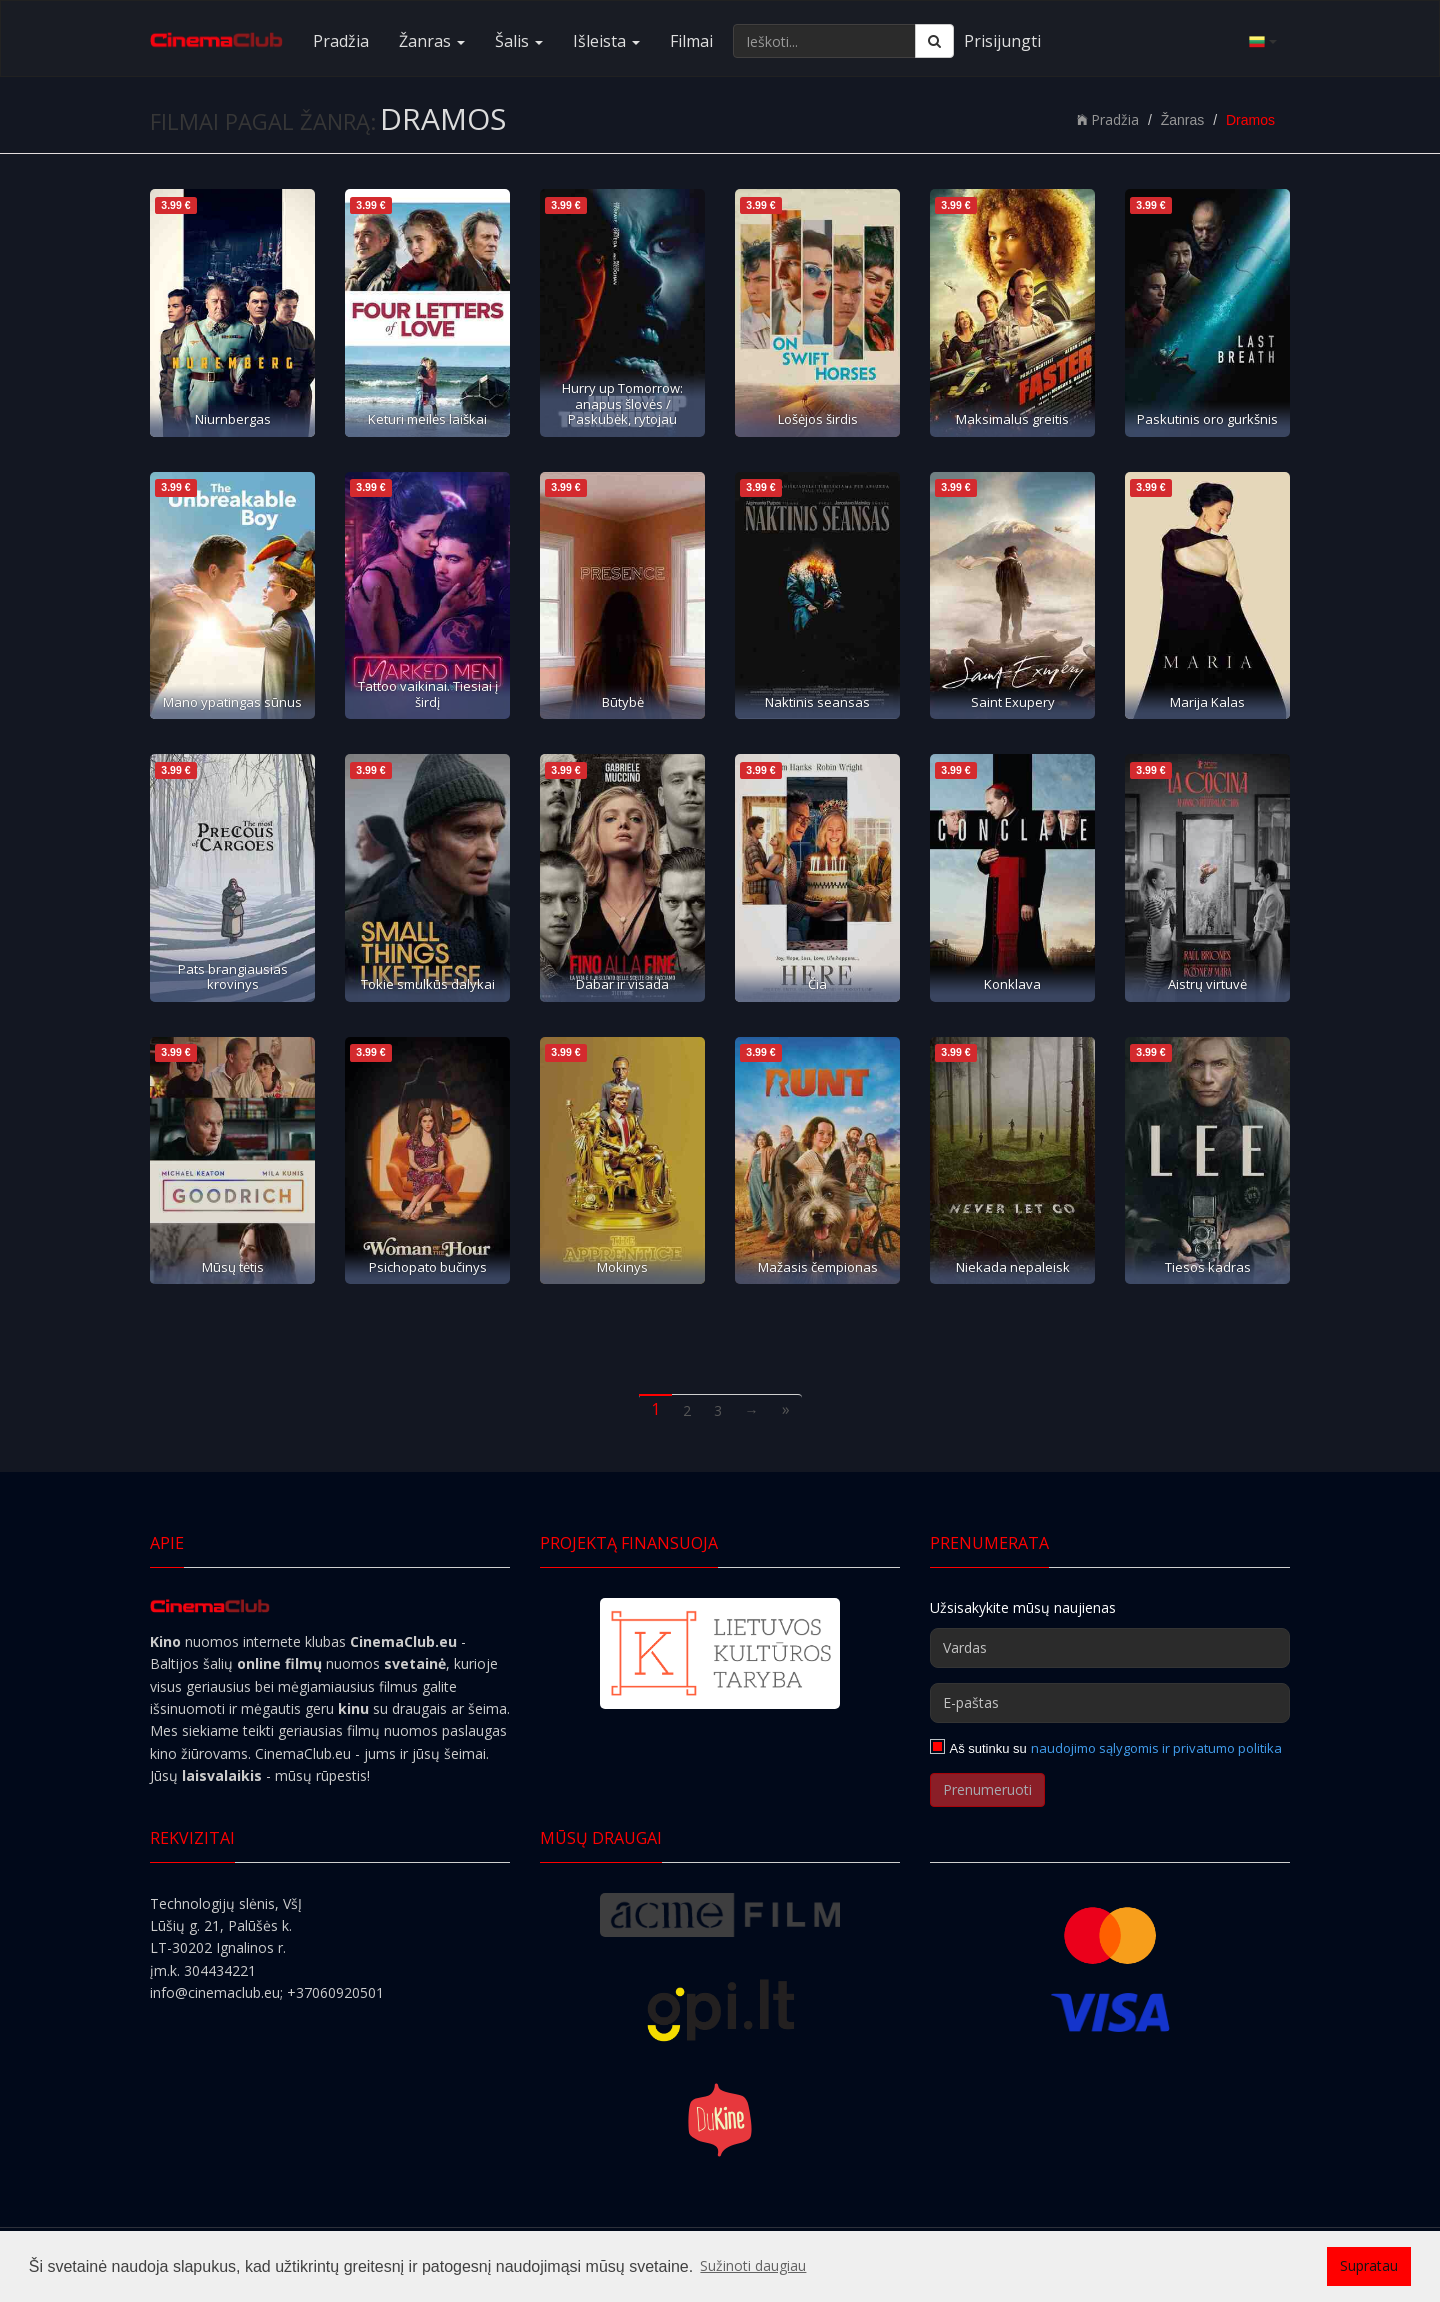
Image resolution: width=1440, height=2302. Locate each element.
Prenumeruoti (987, 1789)
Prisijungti (1002, 41)
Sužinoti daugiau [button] (753, 2265)
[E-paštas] (1110, 1703)
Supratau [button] (1369, 2265)
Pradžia (341, 41)
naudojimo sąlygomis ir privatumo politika (1156, 1748)
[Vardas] (1110, 1648)
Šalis (519, 41)
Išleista (606, 41)
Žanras (432, 41)
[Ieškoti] (934, 41)
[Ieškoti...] (824, 41)
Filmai (691, 41)
